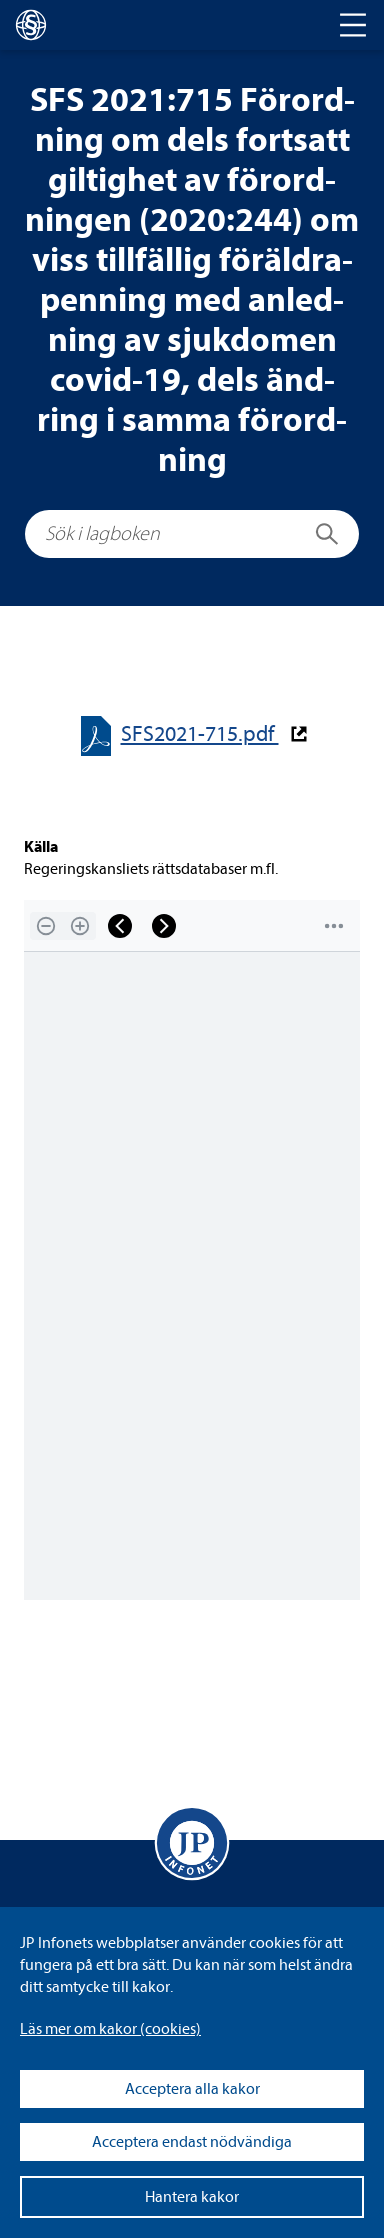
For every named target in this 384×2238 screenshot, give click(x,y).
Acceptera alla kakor (192, 2089)
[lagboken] (31, 25)
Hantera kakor (192, 2197)
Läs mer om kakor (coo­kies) (110, 2029)
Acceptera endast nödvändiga (192, 2142)
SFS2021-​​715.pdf (200, 734)
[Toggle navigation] (353, 25)
